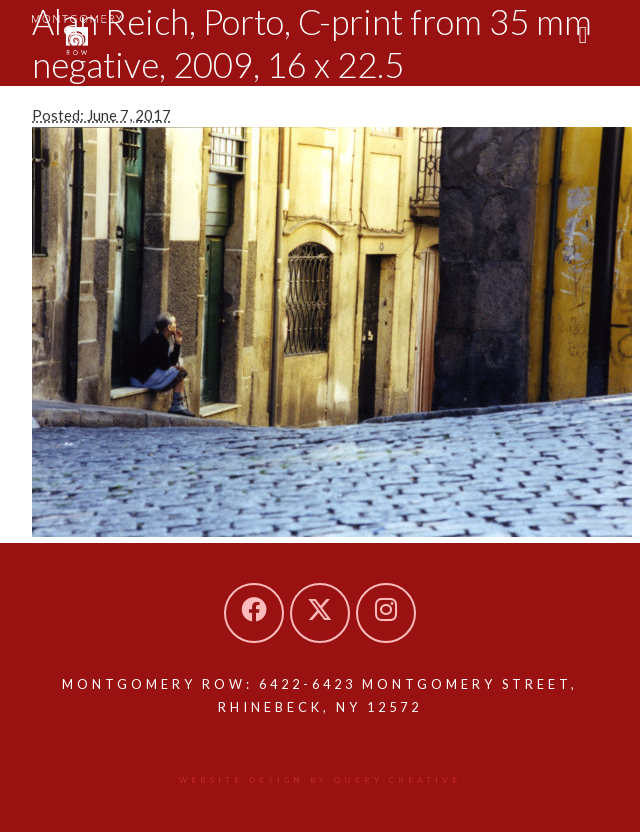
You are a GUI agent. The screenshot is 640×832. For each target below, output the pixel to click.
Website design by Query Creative (320, 780)
